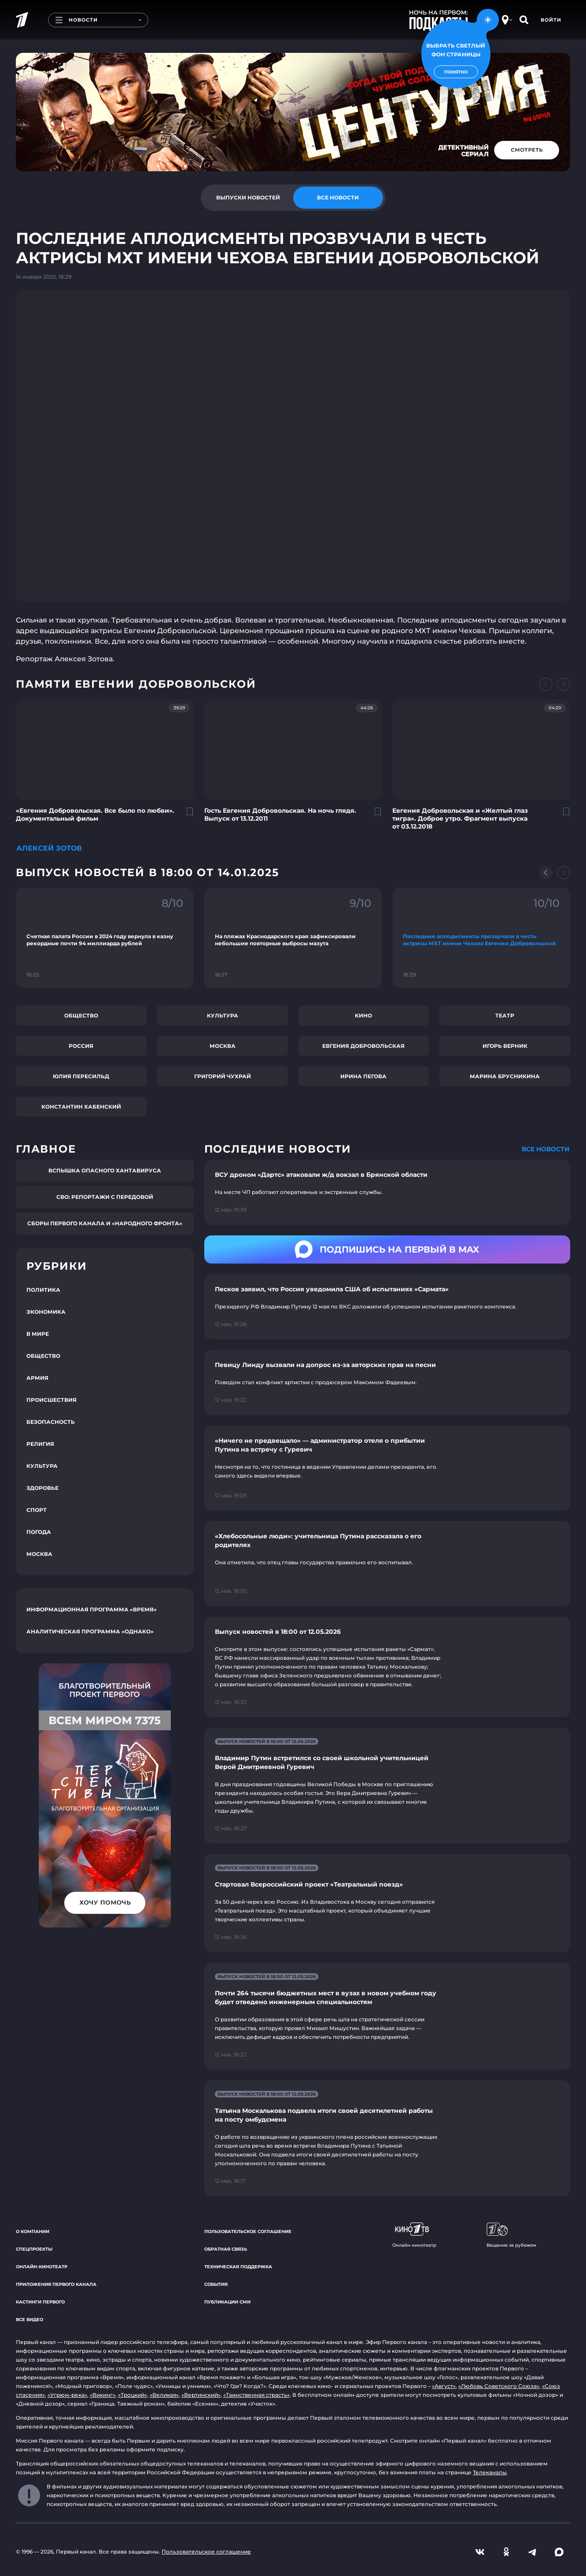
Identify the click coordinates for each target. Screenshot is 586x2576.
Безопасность (50, 1422)
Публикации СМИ (227, 2302)
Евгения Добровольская (363, 1046)
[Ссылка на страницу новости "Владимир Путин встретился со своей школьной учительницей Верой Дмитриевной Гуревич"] (387, 1785)
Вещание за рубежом (511, 2235)
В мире (37, 1333)
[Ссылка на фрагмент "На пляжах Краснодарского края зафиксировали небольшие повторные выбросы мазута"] (293, 938)
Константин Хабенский (81, 1106)
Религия (40, 1444)
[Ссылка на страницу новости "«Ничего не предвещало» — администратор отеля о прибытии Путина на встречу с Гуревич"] (387, 1468)
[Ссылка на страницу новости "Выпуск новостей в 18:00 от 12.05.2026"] (387, 1666)
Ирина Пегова (363, 1076)
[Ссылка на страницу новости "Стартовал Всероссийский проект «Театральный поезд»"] (387, 1903)
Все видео (29, 2319)
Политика (43, 1289)
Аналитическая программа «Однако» (90, 1631)
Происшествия (51, 1400)
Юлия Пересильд (81, 1076)
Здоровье (42, 1488)
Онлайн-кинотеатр (41, 2267)
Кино (363, 1015)
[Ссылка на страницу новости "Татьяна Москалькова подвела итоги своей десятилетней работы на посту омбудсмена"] (387, 2138)
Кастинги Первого (40, 2302)
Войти (551, 20)
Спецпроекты (34, 2249)
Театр (504, 1015)
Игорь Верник (505, 1046)
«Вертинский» (201, 2395)
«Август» (444, 2386)
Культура (222, 1015)
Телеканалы (490, 2472)
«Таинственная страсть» (256, 2395)
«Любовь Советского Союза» (498, 2386)
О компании (32, 2231)
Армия (37, 1378)
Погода (38, 1532)
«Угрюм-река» (67, 2395)
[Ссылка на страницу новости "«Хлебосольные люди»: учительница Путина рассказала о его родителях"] (387, 1564)
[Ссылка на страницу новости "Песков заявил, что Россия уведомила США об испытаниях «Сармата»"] (387, 1307)
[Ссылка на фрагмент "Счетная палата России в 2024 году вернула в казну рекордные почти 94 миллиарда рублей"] (105, 938)
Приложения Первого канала (56, 2284)
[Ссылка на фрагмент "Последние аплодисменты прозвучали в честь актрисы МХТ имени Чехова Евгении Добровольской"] (481, 938)
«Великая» (164, 2395)
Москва (223, 1046)
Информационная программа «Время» (91, 1609)
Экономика (46, 1311)
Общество (81, 1015)
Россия (81, 1046)
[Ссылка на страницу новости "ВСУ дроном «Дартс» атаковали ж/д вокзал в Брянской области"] (387, 1192)
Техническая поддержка (238, 2267)
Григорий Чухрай (222, 1076)
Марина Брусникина (505, 1076)
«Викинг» (102, 2395)
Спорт (36, 1510)
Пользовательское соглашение (247, 2231)
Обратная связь (225, 2249)
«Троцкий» (132, 2395)
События (216, 2284)
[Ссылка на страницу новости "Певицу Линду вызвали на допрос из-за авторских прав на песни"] (387, 1382)
